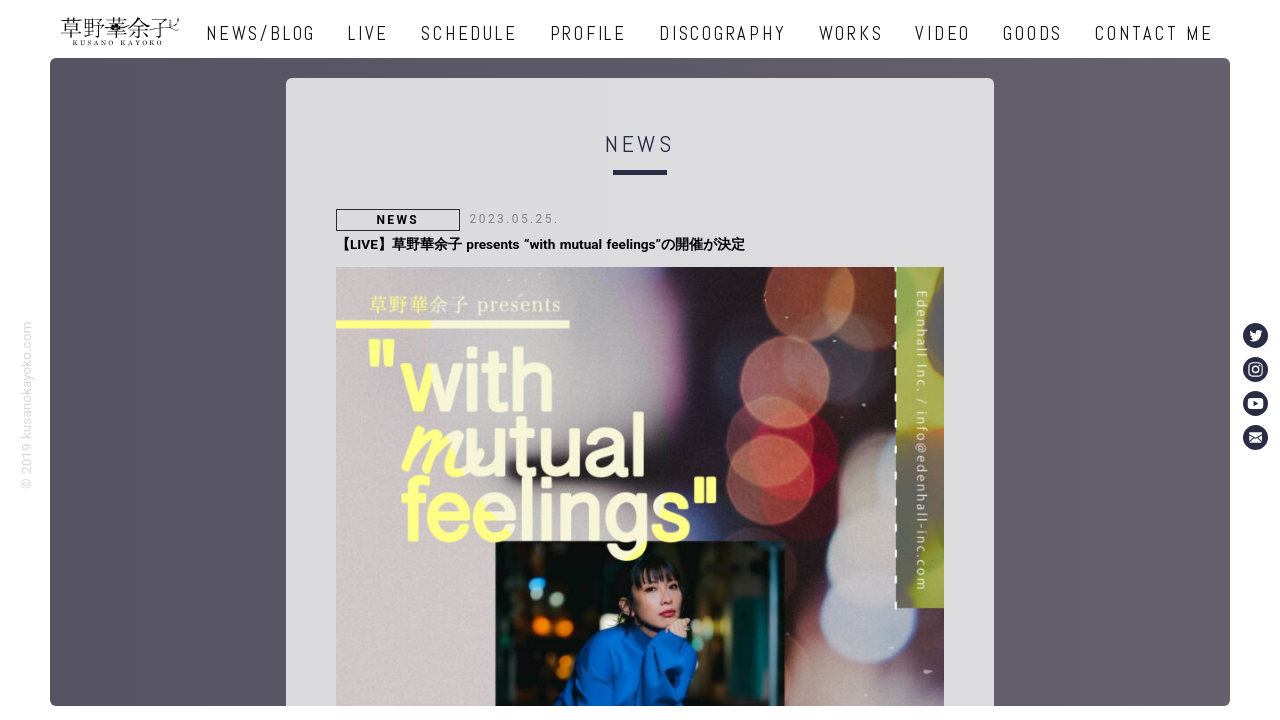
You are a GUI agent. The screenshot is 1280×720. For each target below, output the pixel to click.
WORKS (851, 33)
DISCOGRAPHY (722, 33)
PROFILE (588, 33)
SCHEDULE (469, 33)
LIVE (368, 33)
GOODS (1033, 33)
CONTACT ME (1154, 33)
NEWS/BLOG (261, 33)
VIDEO (943, 33)
